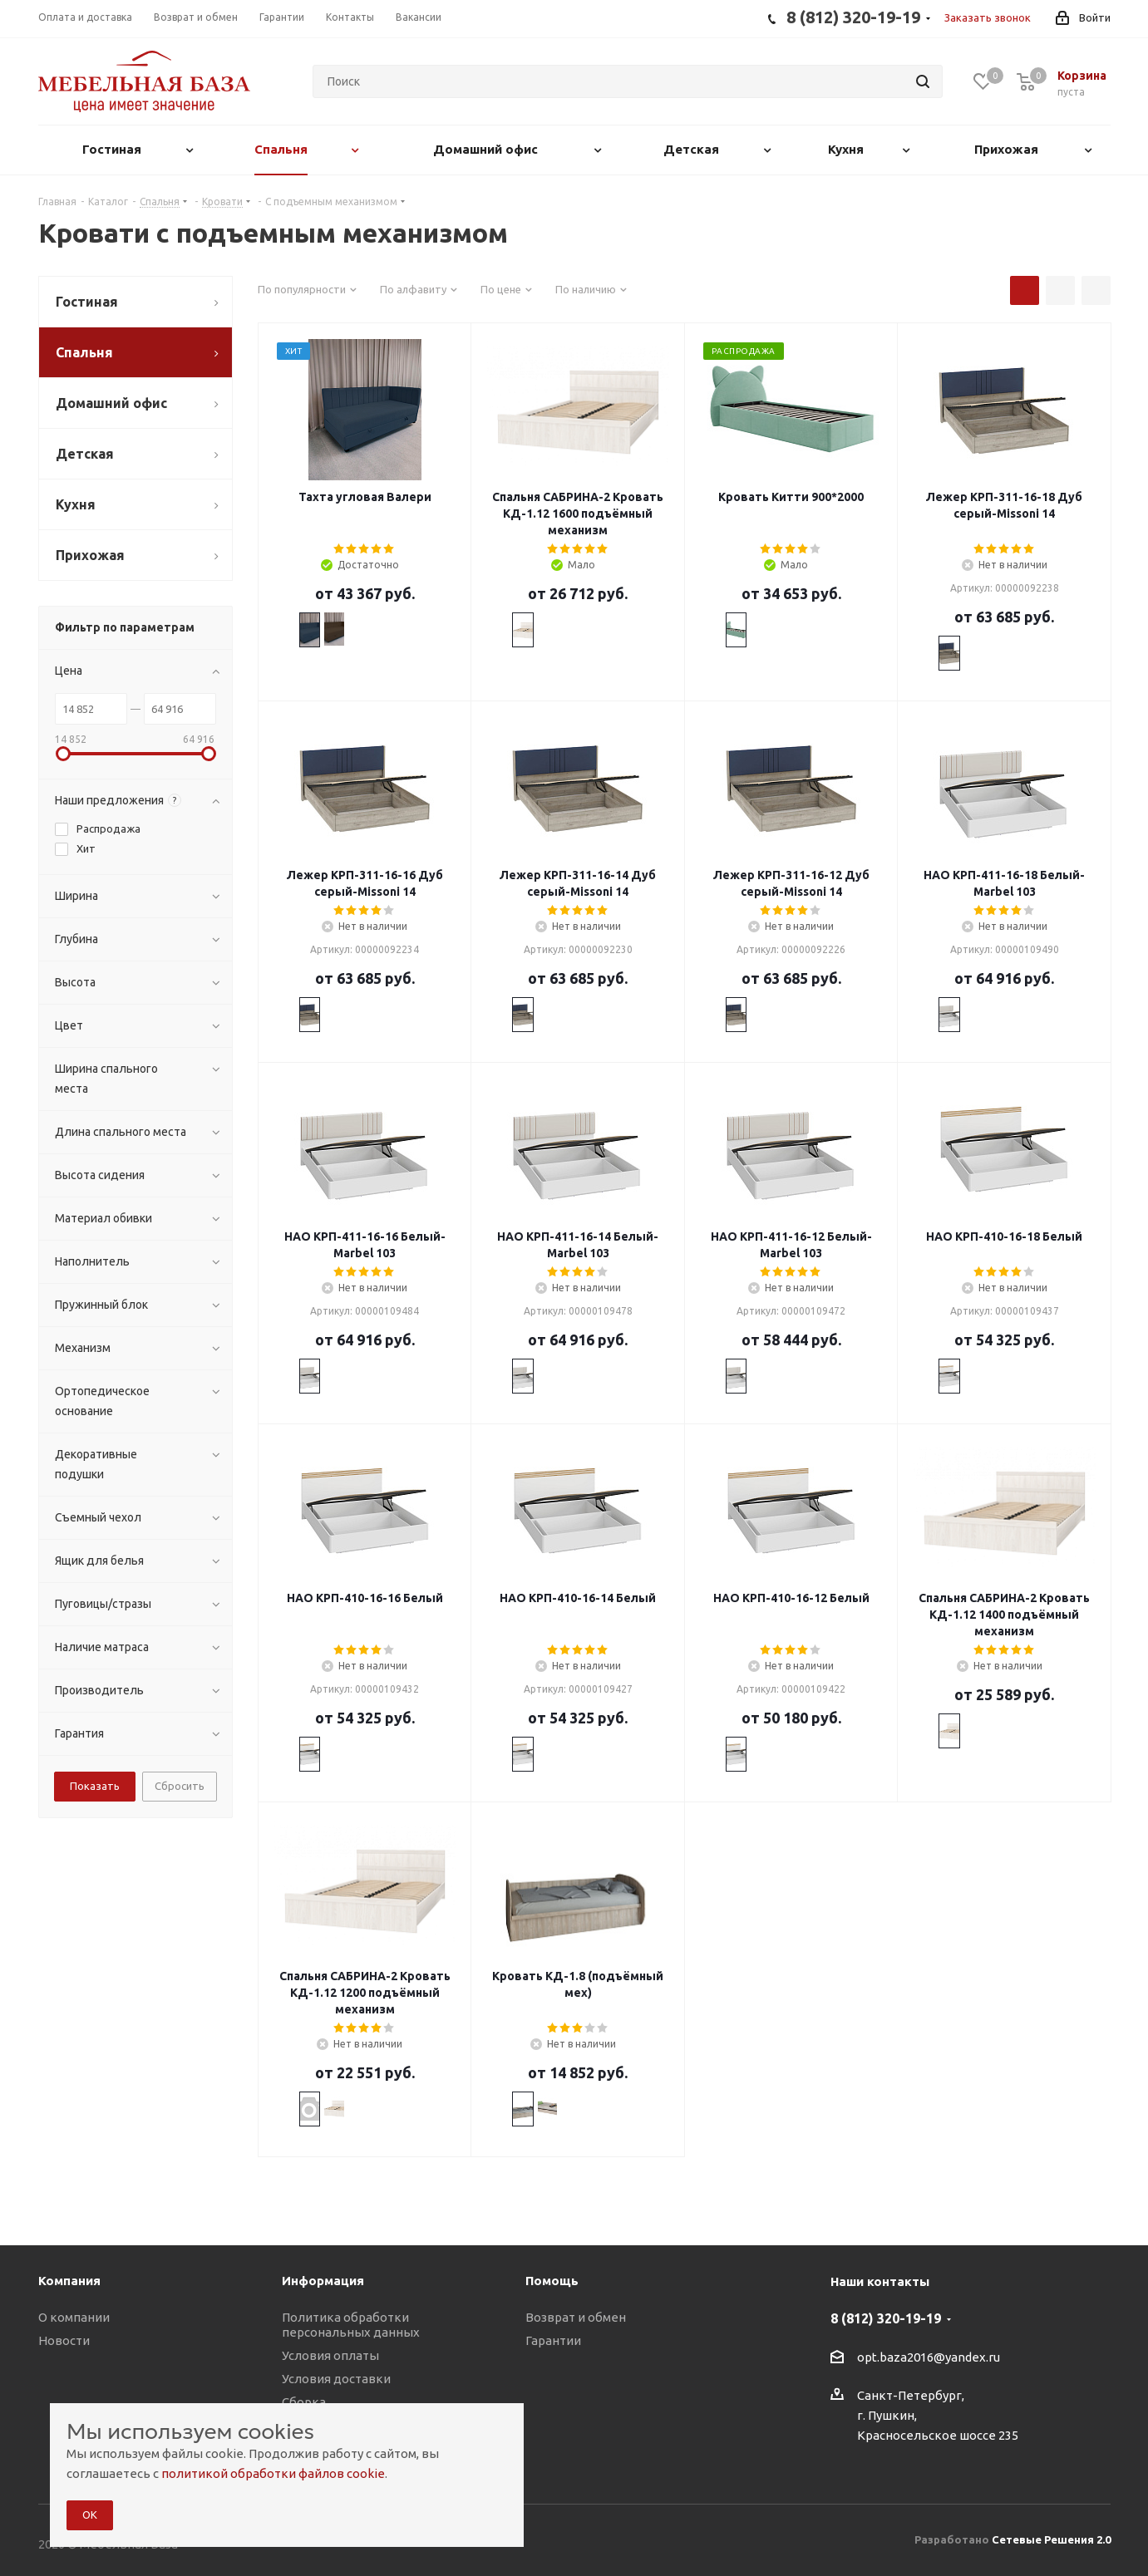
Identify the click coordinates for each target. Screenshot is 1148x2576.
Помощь (552, 2281)
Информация (323, 2281)
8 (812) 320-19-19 (885, 2318)
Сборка (304, 2402)
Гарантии (553, 2340)
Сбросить (179, 1786)
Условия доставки (336, 2379)
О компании (74, 2317)
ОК (89, 2514)
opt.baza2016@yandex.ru (928, 2357)
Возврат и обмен (575, 2317)
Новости (64, 2340)
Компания (69, 2281)
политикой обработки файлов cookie (273, 2473)
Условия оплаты (330, 2355)
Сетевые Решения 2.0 (1051, 2539)
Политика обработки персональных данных (351, 2324)
